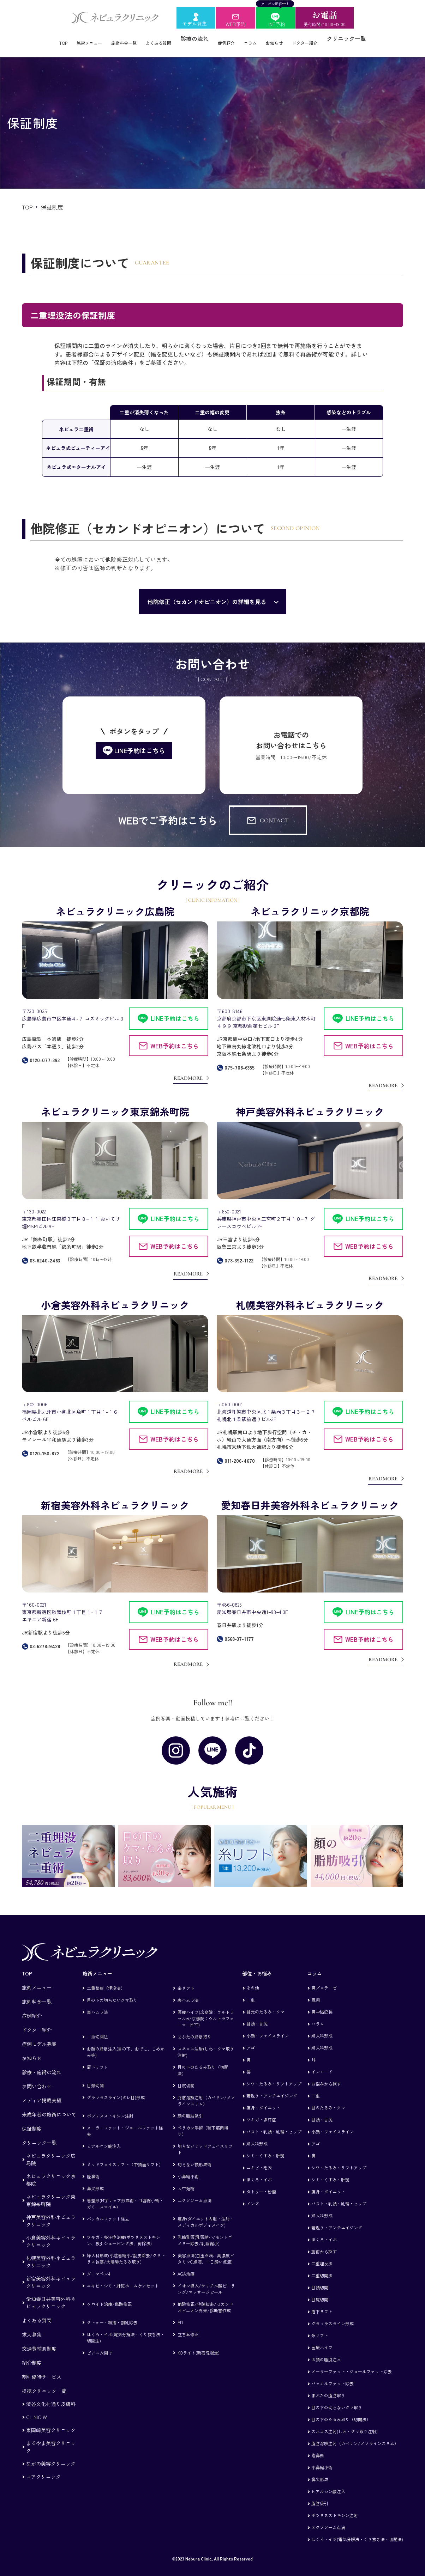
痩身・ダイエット (263, 2098)
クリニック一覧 (373, 38)
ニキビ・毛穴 (259, 2158)
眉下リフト (97, 2058)
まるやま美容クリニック (51, 2437)
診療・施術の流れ (41, 2062)
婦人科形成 (257, 2134)
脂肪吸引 (319, 2494)
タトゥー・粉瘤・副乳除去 (112, 2313)
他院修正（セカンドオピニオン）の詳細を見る (207, 592)
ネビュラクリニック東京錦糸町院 (51, 2191)
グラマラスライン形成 (332, 2314)
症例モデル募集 (39, 2034)
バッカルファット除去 (108, 2209)
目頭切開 (95, 2076)
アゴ (250, 2038)
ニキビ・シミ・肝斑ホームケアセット (123, 2276)
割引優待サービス (41, 2367)
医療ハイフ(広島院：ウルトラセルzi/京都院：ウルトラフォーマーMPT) (206, 2009)
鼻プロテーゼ (324, 1978)
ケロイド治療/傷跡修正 (109, 2295)
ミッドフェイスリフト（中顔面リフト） (125, 2155)
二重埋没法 (322, 2254)
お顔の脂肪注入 (326, 2350)
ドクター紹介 (327, 38)
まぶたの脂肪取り (194, 2027)
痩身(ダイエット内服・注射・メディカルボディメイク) (206, 2212)
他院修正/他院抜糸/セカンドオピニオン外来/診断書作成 (205, 2298)
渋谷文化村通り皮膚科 (51, 2394)
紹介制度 (32, 2353)
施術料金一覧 (114, 38)
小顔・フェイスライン (267, 2026)
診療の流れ (197, 38)
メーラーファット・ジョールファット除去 (125, 2121)
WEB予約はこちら (174, 1036)
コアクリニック (43, 2467)
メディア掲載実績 (41, 2091)
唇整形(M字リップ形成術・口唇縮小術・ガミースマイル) (125, 2194)
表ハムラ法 (188, 1991)
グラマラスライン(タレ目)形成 (116, 2088)
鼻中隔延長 (322, 2002)
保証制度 (32, 2119)
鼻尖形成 (95, 2179)
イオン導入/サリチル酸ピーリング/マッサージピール (206, 2279)
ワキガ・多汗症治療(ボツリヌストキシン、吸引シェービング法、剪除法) (123, 2231)
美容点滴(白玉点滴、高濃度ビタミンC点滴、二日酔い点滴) (206, 2249)
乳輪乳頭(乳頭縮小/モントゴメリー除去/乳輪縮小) (205, 2231)
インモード (322, 2062)
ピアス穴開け (99, 2343)
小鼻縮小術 (188, 2167)
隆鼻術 (93, 2167)
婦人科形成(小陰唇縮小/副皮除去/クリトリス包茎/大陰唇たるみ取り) (126, 2249)
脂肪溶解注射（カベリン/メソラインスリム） (206, 2091)
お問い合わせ (37, 2077)
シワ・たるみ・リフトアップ (273, 2074)
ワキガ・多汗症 (261, 2110)
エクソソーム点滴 (194, 2191)
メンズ (252, 2194)
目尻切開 (186, 2076)
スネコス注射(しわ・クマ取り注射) (206, 2042)
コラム (260, 38)
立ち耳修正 (188, 2325)
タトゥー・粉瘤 (261, 2182)
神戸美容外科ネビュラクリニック (51, 2211)
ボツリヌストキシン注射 (110, 2106)
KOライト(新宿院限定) (199, 2343)
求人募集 (32, 2325)
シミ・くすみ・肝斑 (265, 2146)
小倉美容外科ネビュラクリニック (51, 2232)
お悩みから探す (326, 2074)
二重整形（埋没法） (106, 1979)
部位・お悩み (257, 1964)
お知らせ (289, 38)
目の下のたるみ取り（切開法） (203, 2061)
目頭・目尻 (257, 2014)
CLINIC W (36, 2407)
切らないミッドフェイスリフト (205, 2140)
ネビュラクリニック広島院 (51, 2150)
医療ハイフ (322, 2338)
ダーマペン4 (98, 2264)
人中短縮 (186, 2179)
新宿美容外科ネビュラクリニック (51, 2273)
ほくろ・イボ (259, 2170)
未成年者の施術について (49, 2105)
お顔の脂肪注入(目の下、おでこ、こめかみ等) (125, 2042)
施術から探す (324, 2242)
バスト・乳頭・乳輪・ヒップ (273, 2122)
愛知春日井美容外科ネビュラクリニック (51, 2293)
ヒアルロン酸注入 (104, 2137)
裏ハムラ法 (97, 2003)
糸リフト (186, 1979)
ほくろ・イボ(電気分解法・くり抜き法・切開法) (125, 2328)
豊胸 (315, 1990)
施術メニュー (71, 38)
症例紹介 (231, 38)
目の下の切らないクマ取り (112, 1991)
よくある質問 (157, 38)
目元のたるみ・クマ (265, 2002)
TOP (38, 38)
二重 (250, 1990)
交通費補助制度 (39, 2339)
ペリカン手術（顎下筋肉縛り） (203, 2121)
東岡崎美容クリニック (51, 2420)
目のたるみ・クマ (328, 2098)
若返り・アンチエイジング (271, 2086)
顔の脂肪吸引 (190, 2106)
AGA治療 (186, 2264)
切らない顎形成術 (194, 2155)
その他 (252, 1978)
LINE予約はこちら (175, 1009)
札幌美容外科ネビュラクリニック (51, 2252)
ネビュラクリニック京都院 (51, 2170)
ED (180, 2313)
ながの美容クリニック (51, 2454)
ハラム (317, 2014)
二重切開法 (97, 2027)
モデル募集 (194, 23)
